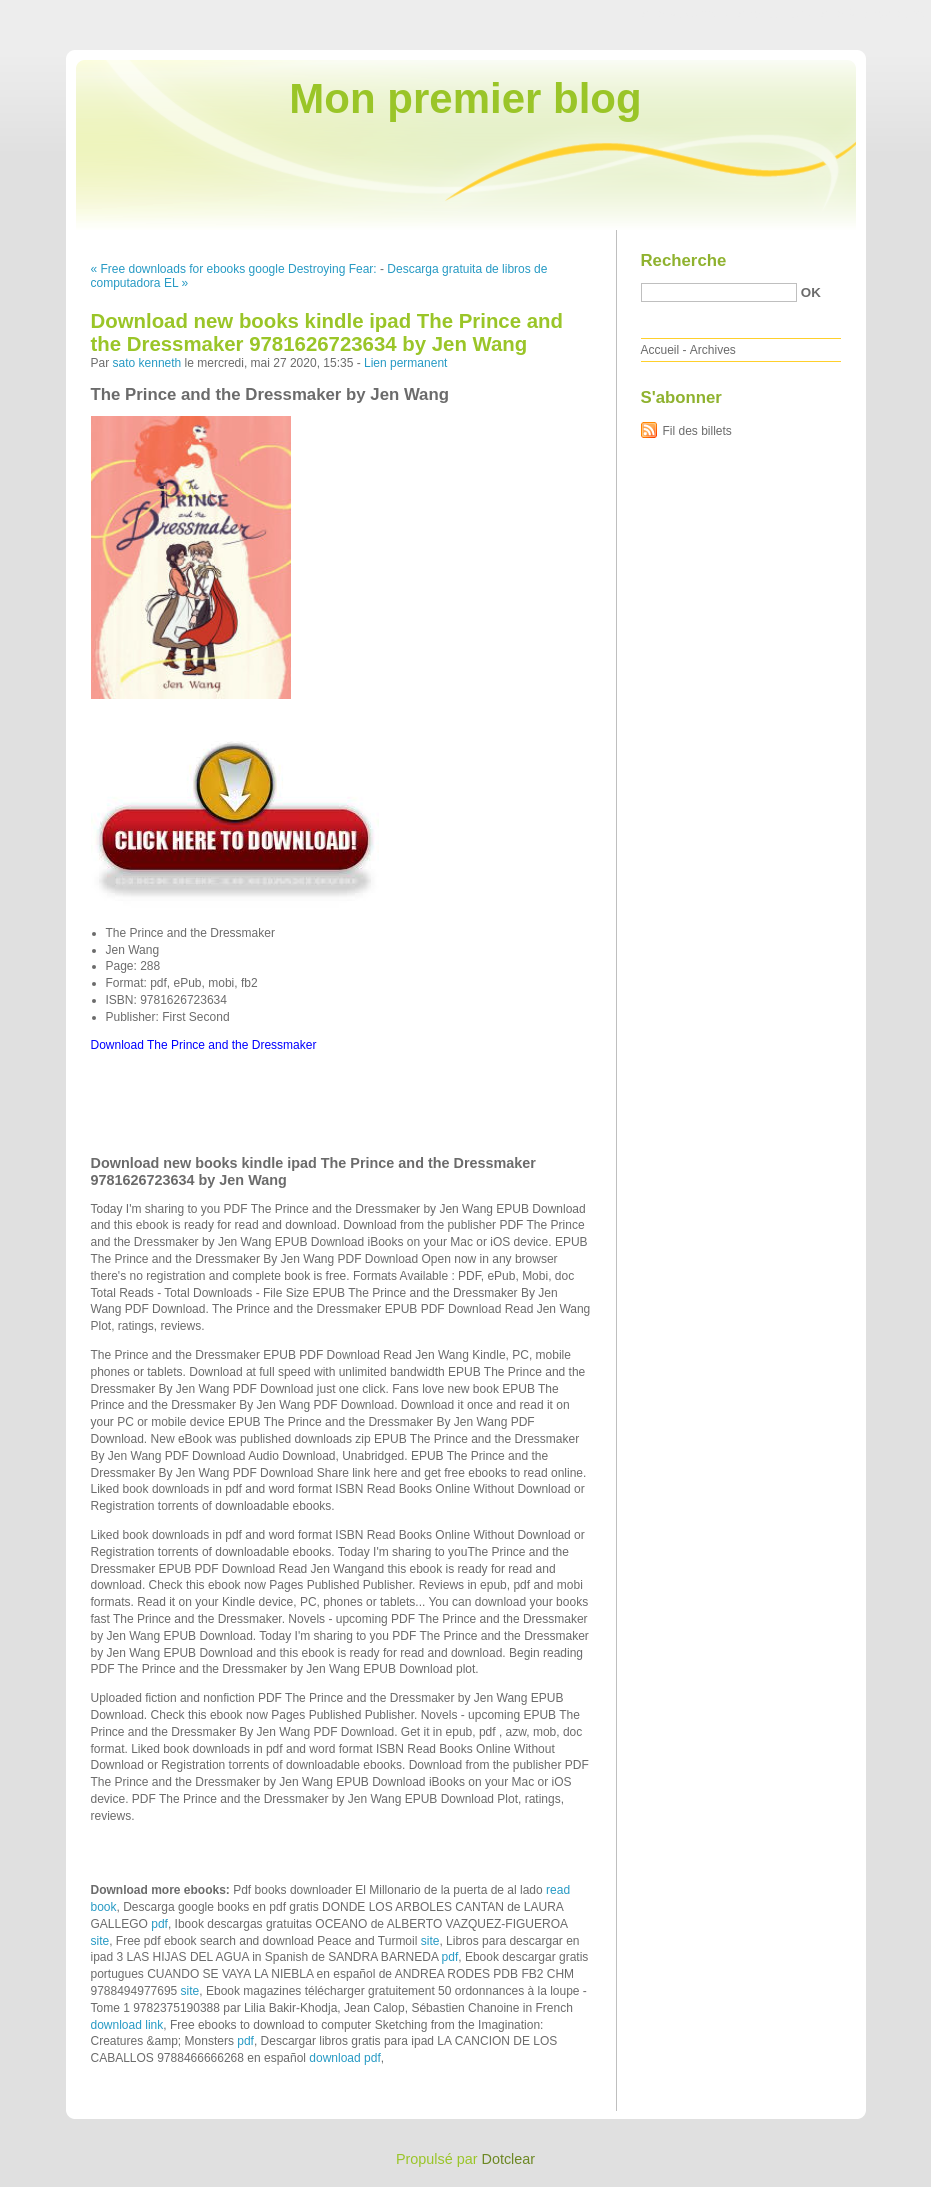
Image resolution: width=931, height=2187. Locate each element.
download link (127, 2025)
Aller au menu (774, 14)
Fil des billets (697, 431)
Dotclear (509, 2159)
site (100, 1941)
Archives (713, 350)
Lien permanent (405, 363)
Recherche (684, 260)
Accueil (660, 350)
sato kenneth (147, 363)
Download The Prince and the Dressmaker (204, 1045)
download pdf (344, 2058)
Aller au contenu (685, 14)
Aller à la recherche (872, 14)
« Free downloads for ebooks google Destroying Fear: (234, 269)
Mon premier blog (465, 98)
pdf (159, 1924)
